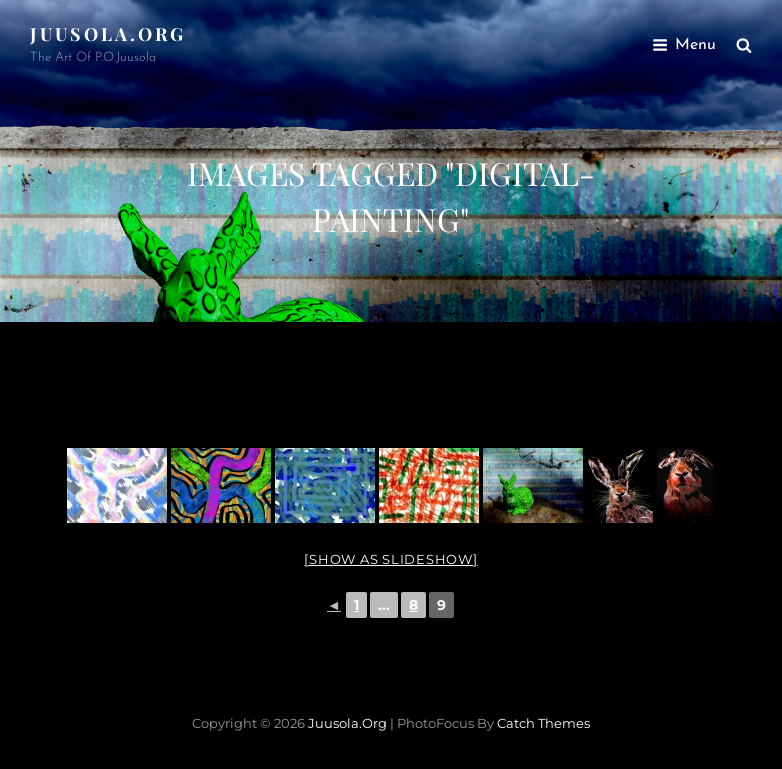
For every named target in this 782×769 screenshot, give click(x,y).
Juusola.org (108, 34)
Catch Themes (543, 723)
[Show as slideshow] (390, 559)
